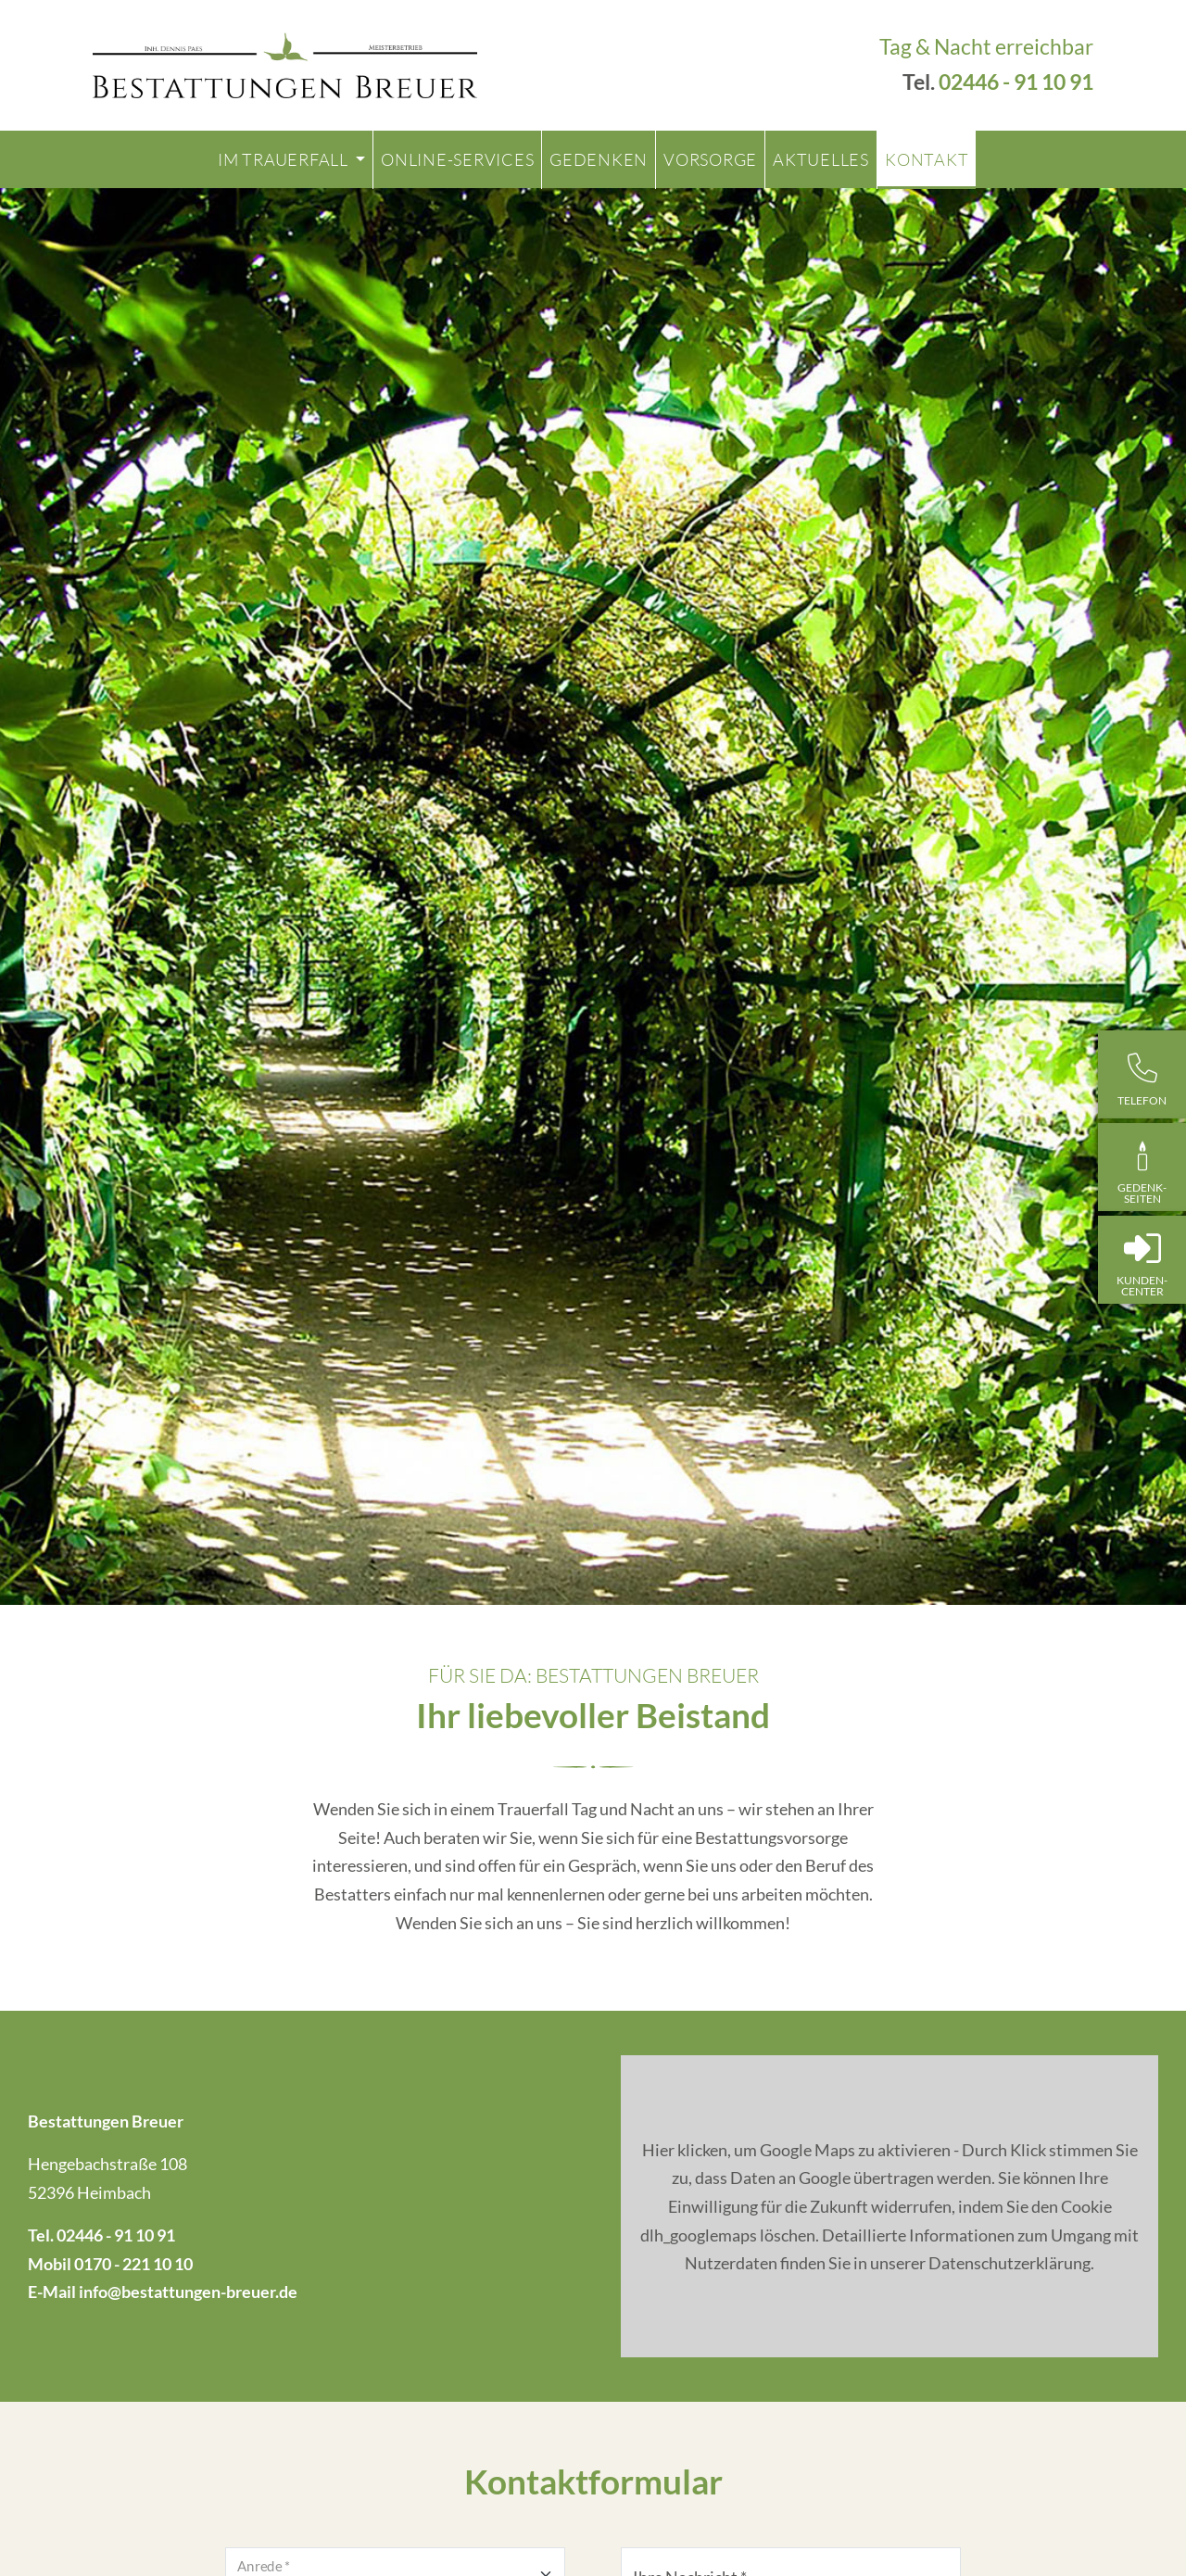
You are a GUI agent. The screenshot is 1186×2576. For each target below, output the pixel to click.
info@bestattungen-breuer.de (188, 2291)
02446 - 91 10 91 (1016, 82)
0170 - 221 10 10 (133, 2264)
